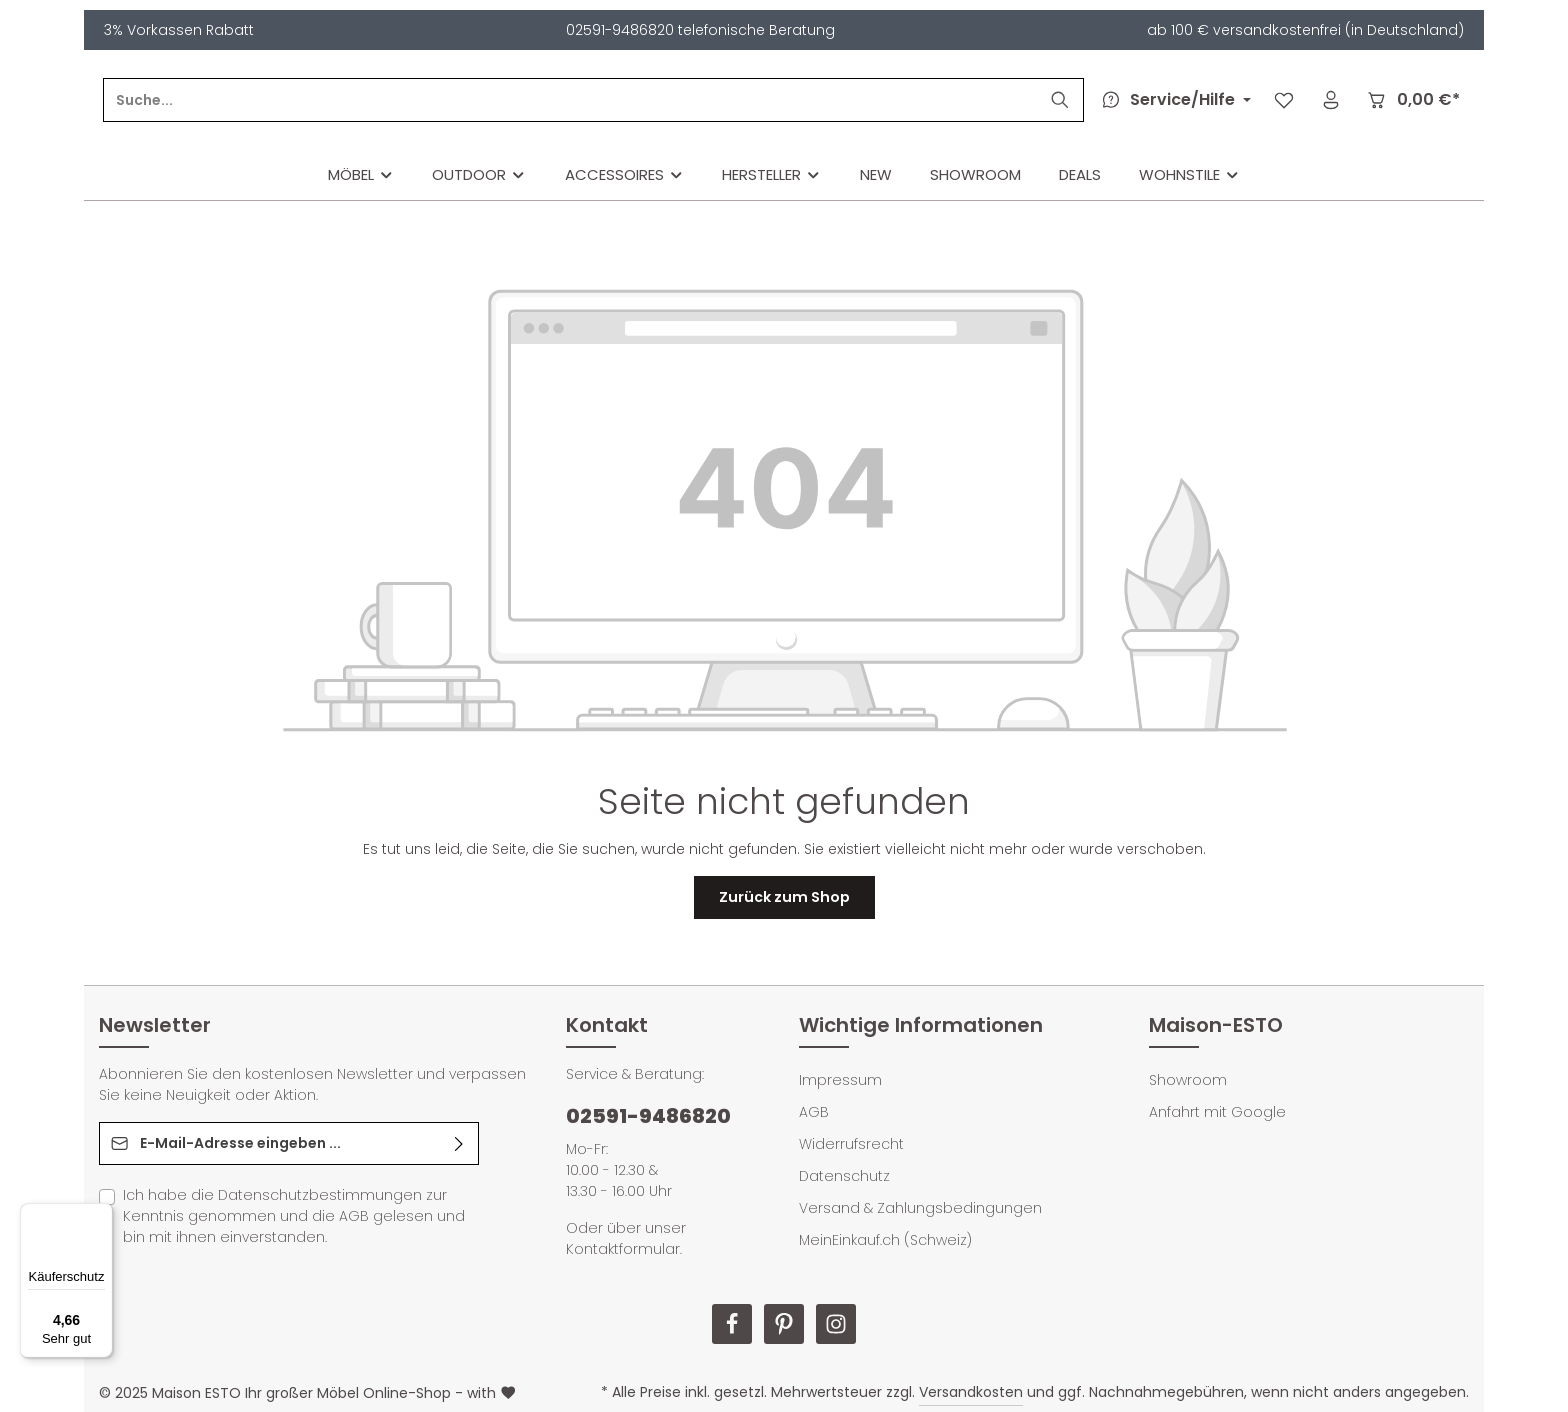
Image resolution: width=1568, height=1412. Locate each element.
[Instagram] (836, 1324)
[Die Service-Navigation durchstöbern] (1172, 100)
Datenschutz (844, 1176)
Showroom (1188, 1080)
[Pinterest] (784, 1324)
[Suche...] (708, 100)
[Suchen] (1059, 100)
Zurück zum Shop (784, 897)
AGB (354, 1216)
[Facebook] (732, 1324)
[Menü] (101, 1215)
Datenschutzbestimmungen (320, 1195)
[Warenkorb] (1412, 100)
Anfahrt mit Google (1217, 1112)
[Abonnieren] (459, 1143)
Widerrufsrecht (851, 1144)
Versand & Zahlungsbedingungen (920, 1208)
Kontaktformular (623, 1249)
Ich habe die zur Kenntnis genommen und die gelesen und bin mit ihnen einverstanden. (294, 1216)
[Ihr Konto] (1330, 100)
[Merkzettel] (1283, 100)
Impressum (840, 1080)
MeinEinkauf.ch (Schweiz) (885, 1240)
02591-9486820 (648, 1116)
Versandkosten (971, 1392)
